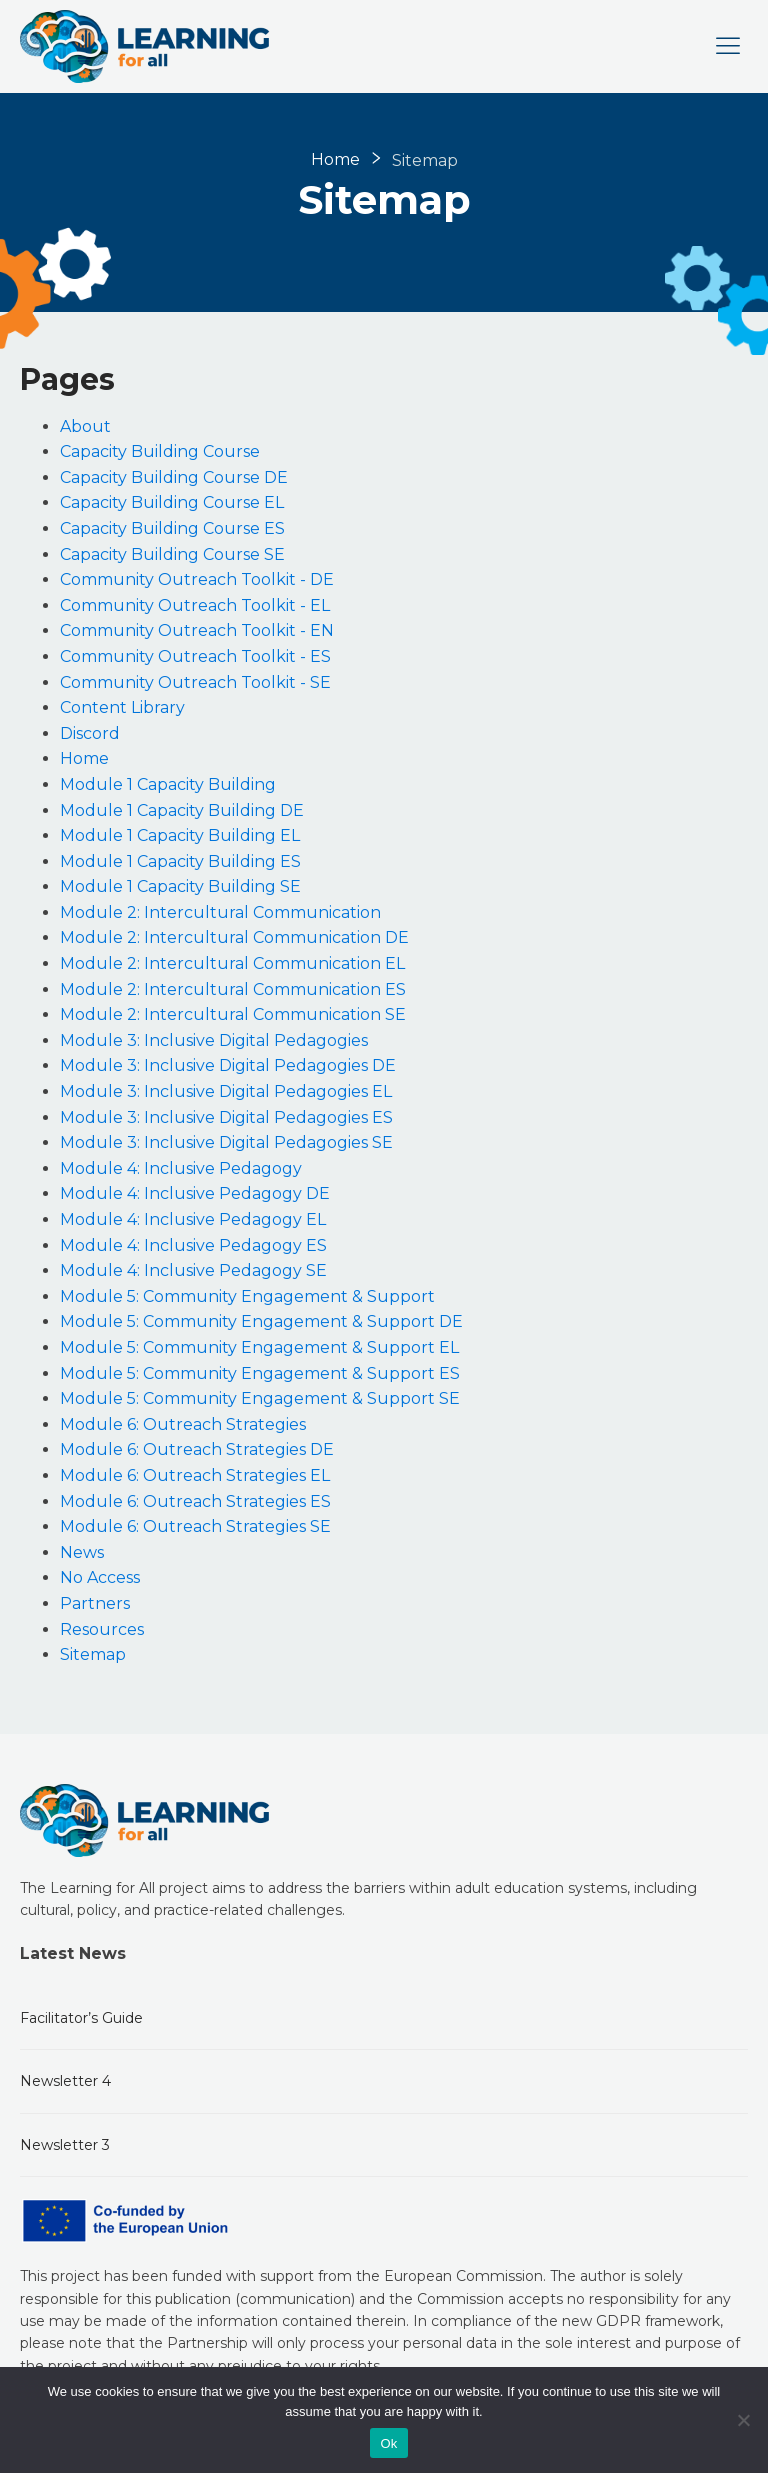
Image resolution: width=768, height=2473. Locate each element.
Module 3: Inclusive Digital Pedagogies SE (226, 1142)
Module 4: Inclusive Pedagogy (181, 1168)
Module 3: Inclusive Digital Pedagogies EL (226, 1091)
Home (335, 159)
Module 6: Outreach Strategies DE (197, 1449)
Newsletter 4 (65, 2081)
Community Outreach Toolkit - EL (195, 605)
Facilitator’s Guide (81, 2018)
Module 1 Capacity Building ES (180, 861)
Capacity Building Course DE (174, 477)
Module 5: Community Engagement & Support (247, 1296)
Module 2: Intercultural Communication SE (233, 1014)
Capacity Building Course (160, 451)
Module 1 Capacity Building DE (182, 810)
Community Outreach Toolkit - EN (197, 630)
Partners (95, 1603)
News (82, 1552)
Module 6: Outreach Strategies (183, 1424)
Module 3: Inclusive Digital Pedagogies (214, 1040)
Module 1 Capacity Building (168, 784)
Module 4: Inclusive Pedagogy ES (193, 1245)
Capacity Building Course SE (172, 554)
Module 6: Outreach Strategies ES (195, 1501)
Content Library (122, 707)
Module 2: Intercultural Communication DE (234, 937)
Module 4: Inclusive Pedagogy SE (193, 1270)
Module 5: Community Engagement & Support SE (260, 1398)
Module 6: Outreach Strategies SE (195, 1526)
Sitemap (93, 1654)
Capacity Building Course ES (172, 528)
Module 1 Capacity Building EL (180, 835)
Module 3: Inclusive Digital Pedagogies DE (228, 1065)
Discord (90, 733)
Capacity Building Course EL (172, 502)
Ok (388, 2443)
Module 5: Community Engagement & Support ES (260, 1373)
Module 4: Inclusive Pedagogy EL (193, 1219)
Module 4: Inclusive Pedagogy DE (195, 1193)
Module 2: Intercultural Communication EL (232, 963)
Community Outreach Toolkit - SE (195, 682)
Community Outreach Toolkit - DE (197, 579)
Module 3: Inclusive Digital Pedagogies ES (226, 1117)
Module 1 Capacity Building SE (180, 886)
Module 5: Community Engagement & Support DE (261, 1321)
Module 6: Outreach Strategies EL (195, 1475)
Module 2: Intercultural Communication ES (233, 989)
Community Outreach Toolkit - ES (195, 656)
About (85, 426)
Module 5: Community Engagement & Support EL (259, 1347)
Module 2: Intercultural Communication (220, 912)
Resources (102, 1629)
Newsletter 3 (65, 2145)
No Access (100, 1577)
